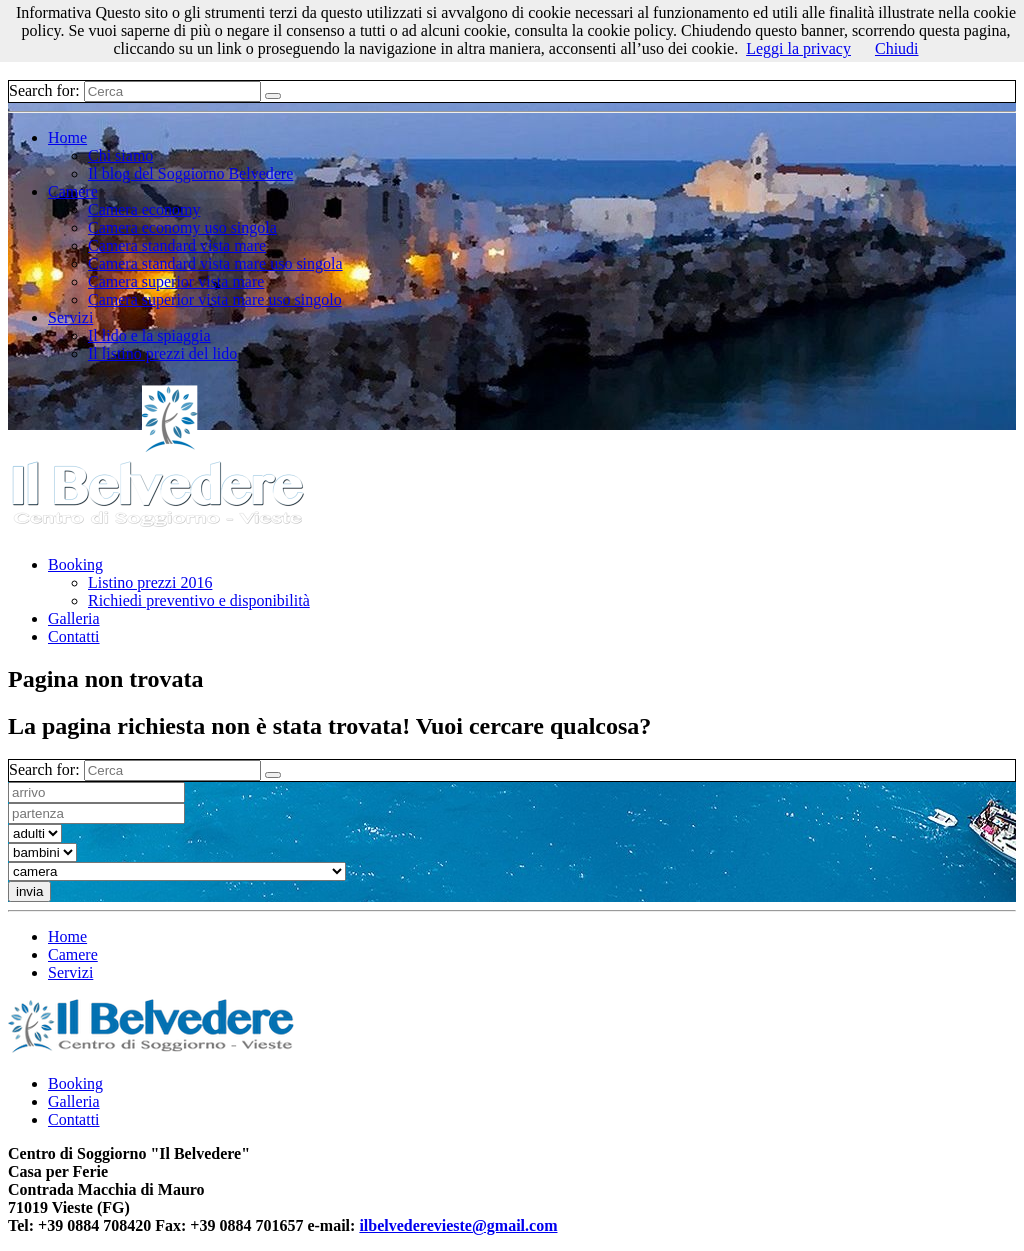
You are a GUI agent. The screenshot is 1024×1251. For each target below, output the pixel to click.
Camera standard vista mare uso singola (215, 263)
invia (29, 891)
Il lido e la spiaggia (149, 335)
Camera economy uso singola (182, 227)
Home (67, 137)
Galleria (74, 618)
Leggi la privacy (798, 48)
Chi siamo (120, 155)
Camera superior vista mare (176, 281)
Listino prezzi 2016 (150, 582)
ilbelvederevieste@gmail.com (458, 1225)
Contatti (74, 636)
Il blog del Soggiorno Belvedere (190, 173)
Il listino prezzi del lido (162, 353)
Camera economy (144, 209)
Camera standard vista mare (177, 245)
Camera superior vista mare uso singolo (215, 299)
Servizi (70, 317)
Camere (73, 191)
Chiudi (897, 48)
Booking (75, 564)
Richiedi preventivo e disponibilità (199, 600)
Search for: (44, 90)
